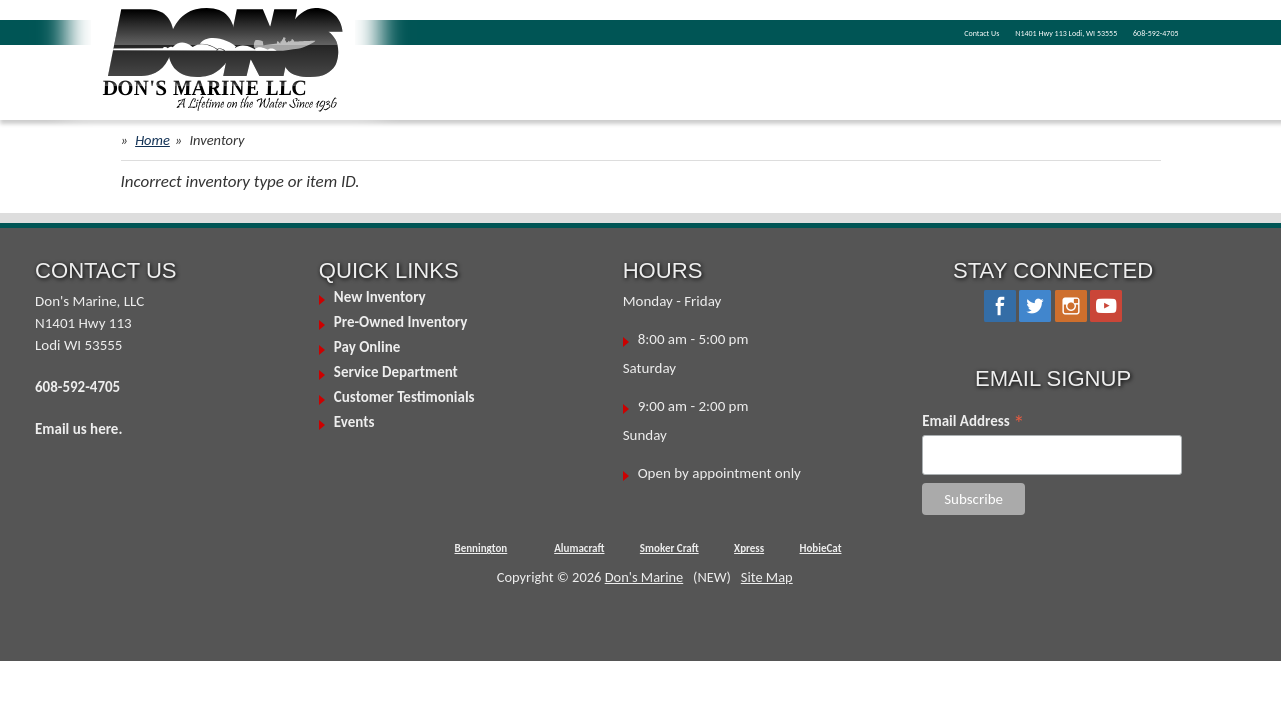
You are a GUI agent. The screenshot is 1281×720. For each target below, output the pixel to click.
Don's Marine (644, 577)
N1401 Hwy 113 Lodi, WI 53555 (981, 31)
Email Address (973, 421)
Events (354, 422)
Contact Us (837, 31)
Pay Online (367, 347)
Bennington (481, 548)
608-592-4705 (1135, 31)
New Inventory (380, 297)
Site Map (767, 577)
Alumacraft (579, 548)
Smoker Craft (669, 548)
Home (152, 140)
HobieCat (821, 548)
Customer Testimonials (404, 397)
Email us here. (78, 429)
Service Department (396, 372)
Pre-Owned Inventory (401, 322)
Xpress (749, 548)
